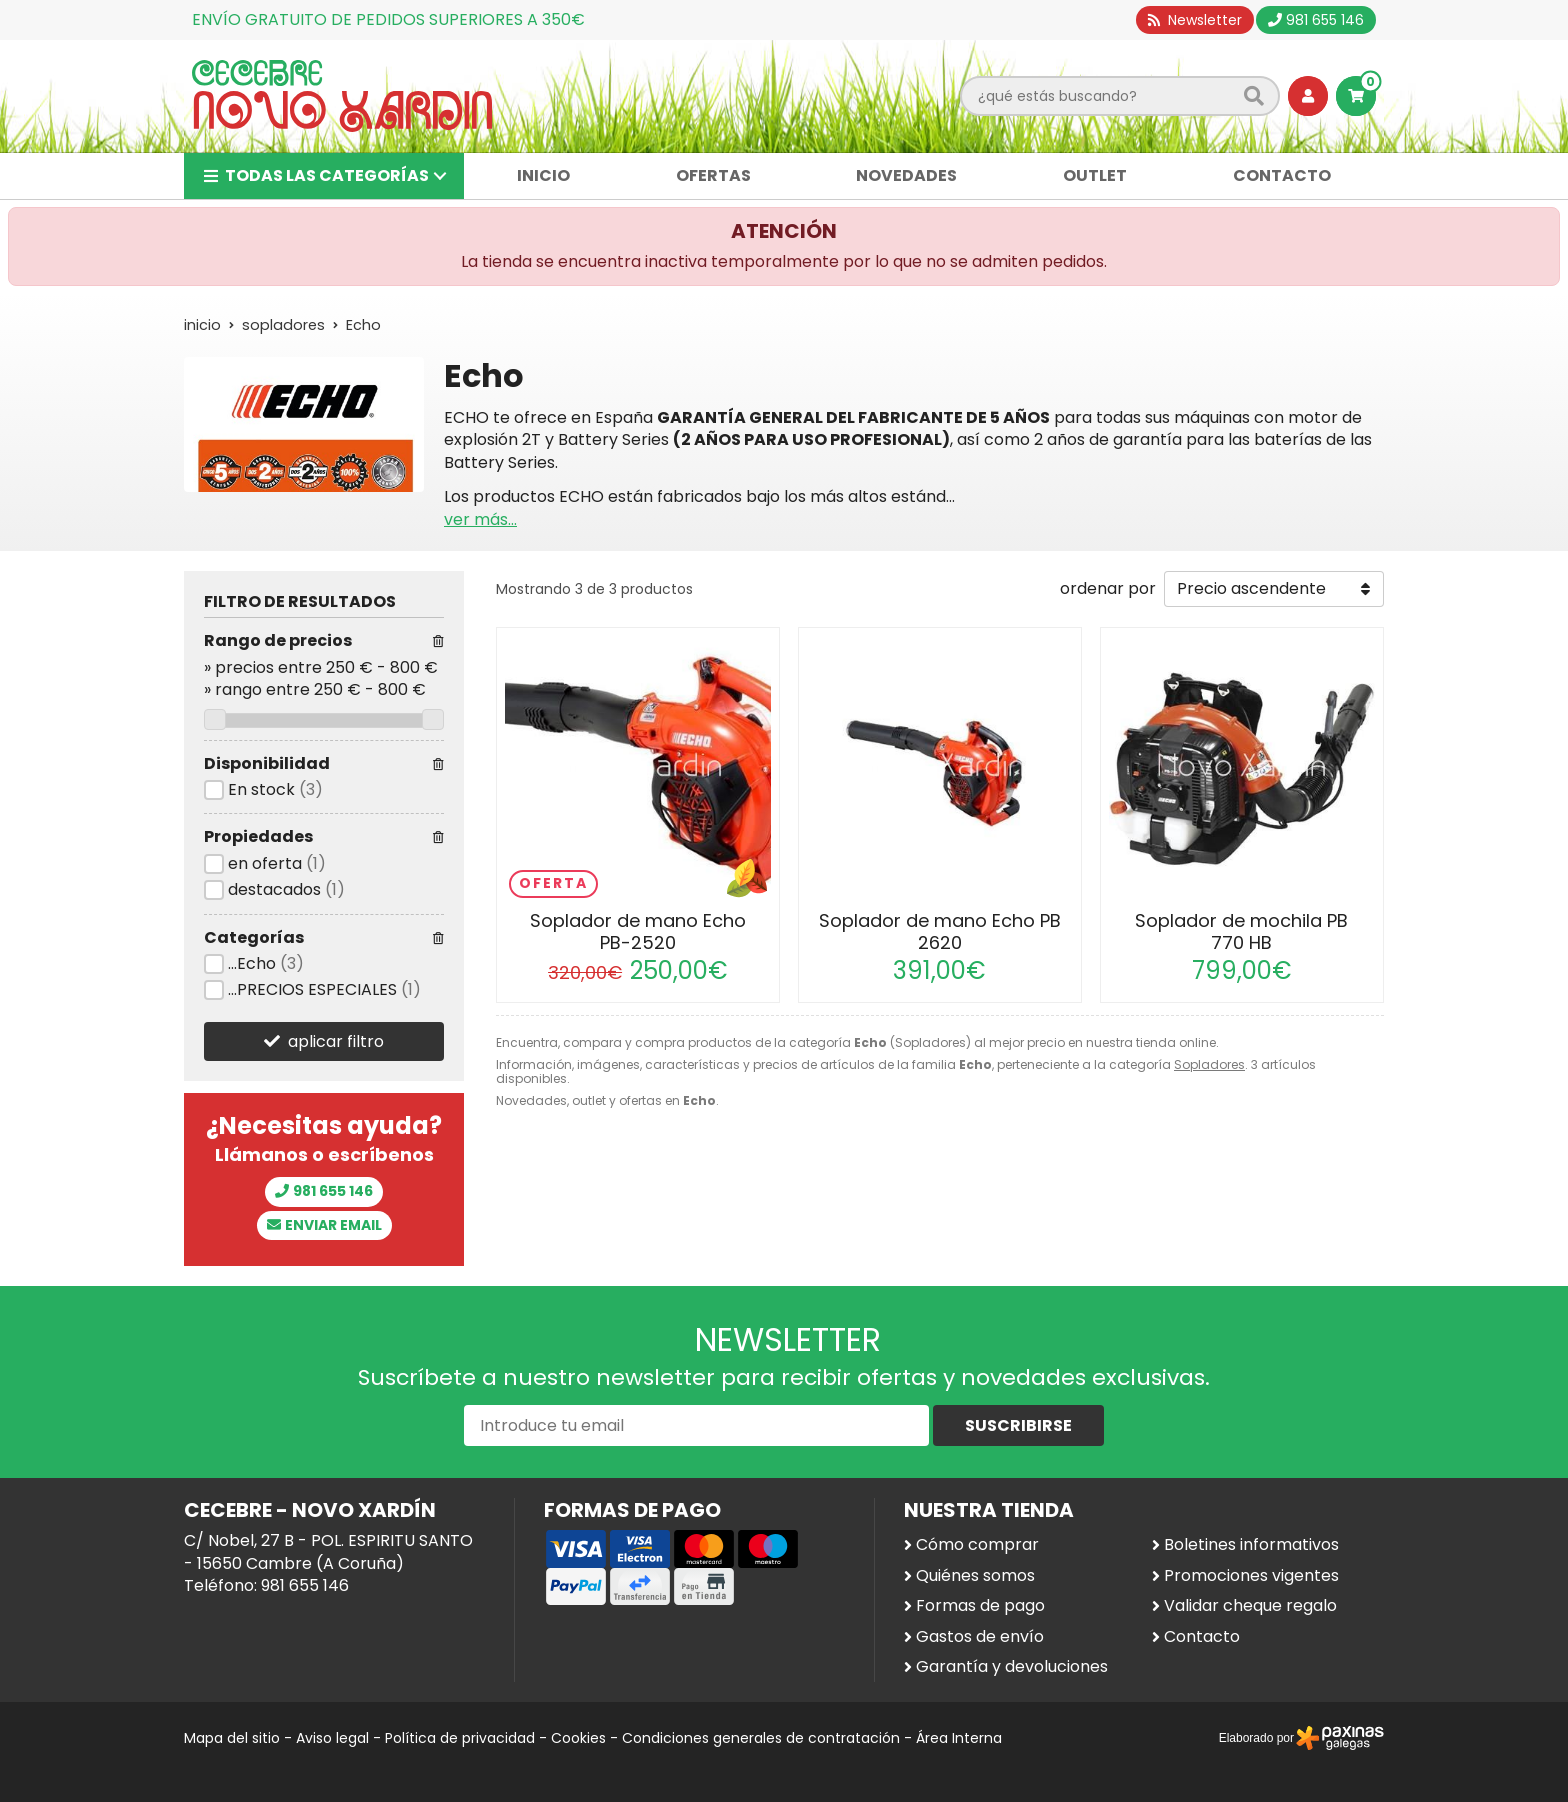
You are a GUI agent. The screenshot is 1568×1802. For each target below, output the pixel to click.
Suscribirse (1018, 1425)
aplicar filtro (336, 1041)
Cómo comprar (977, 1545)
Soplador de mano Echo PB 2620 (940, 931)
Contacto (1202, 1637)
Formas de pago (980, 1606)
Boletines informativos (1251, 1545)
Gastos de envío (980, 1637)
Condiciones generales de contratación (761, 1738)
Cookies (578, 1738)
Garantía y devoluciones (1012, 1667)
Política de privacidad (460, 1738)
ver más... (480, 519)
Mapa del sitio (232, 1738)
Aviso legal (332, 1738)
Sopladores (1209, 1064)
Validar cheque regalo (1250, 1606)
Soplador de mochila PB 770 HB (1241, 931)
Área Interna (959, 1738)
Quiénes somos (975, 1576)
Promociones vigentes (1251, 1576)
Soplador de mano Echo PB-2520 (638, 931)
